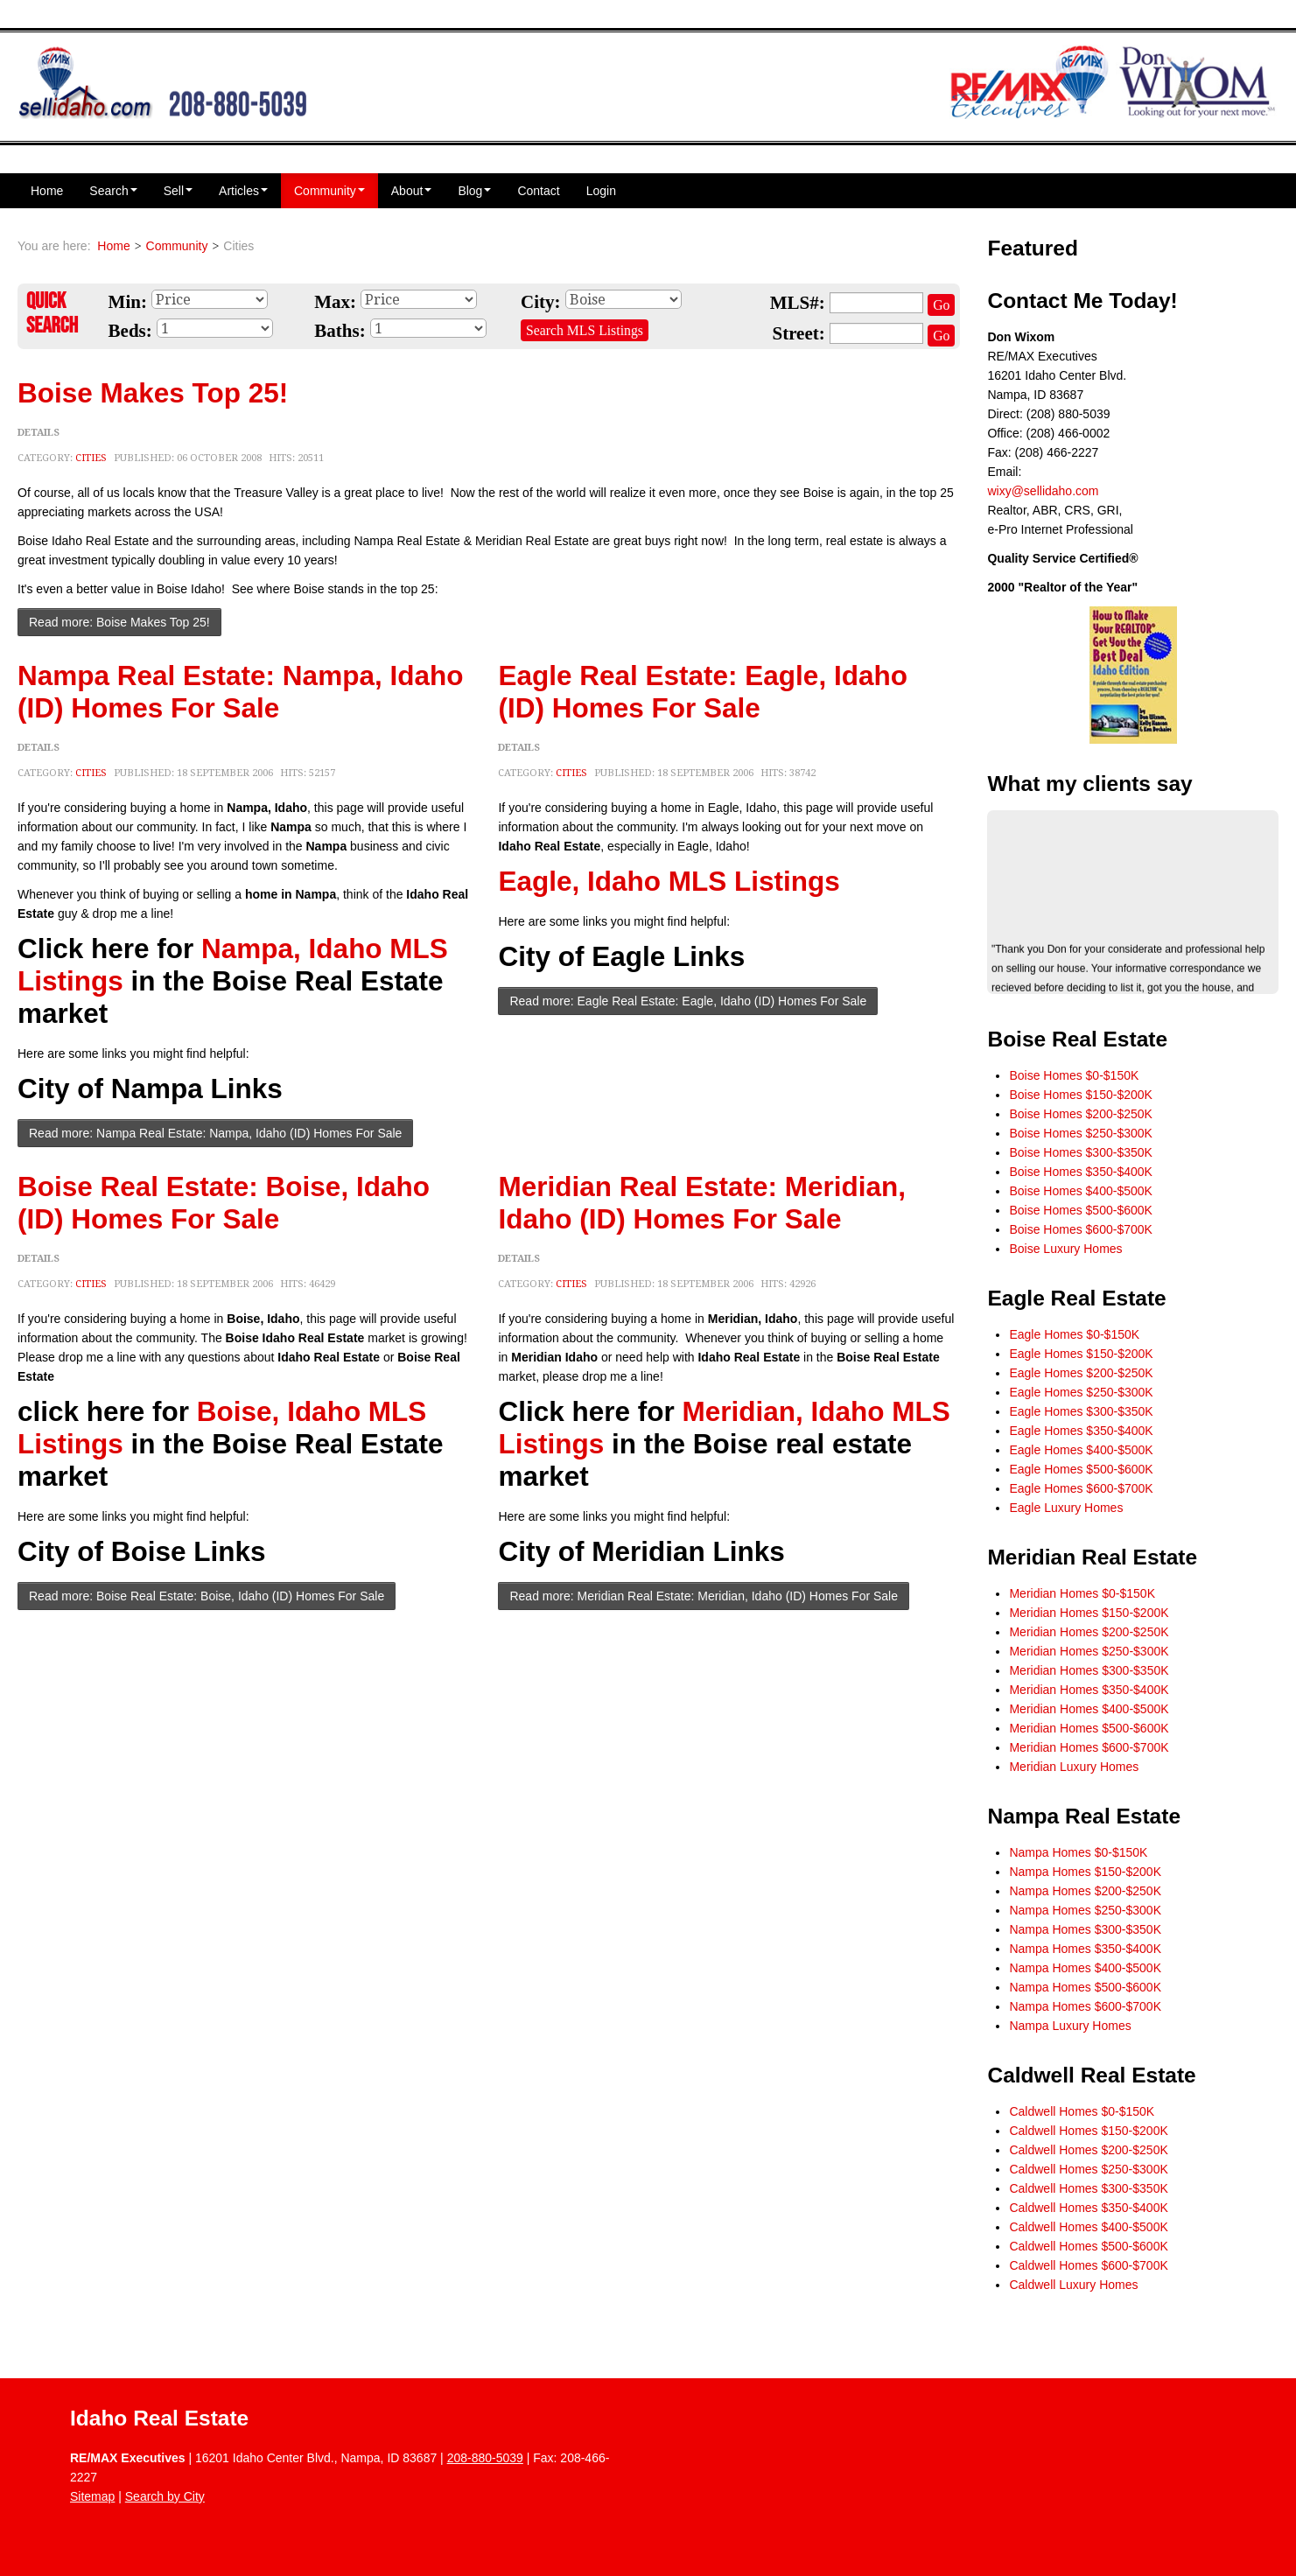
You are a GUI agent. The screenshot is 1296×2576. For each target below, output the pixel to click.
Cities (91, 458)
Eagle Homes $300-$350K (1080, 1411)
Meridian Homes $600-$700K (1088, 1747)
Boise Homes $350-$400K (1080, 1172)
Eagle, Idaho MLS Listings (668, 881)
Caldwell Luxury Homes (1073, 2285)
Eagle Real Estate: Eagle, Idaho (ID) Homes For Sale (702, 692)
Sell (178, 191)
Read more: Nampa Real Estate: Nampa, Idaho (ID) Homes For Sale (215, 1133)
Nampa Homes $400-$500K (1085, 1968)
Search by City (165, 2496)
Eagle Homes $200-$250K (1080, 1373)
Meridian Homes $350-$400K (1088, 1690)
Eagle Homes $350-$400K (1080, 1431)
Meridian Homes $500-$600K (1088, 1728)
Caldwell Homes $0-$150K (1081, 2111)
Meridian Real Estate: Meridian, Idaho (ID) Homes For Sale (702, 1203)
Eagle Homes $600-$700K (1080, 1488)
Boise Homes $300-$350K (1080, 1152)
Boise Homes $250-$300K (1080, 1133)
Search (113, 191)
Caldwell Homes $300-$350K (1088, 2188)
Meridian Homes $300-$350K (1088, 1670)
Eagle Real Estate (1076, 1298)
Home (47, 191)
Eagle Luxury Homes (1066, 1508)
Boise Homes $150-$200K (1080, 1095)
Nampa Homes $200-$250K (1085, 1891)
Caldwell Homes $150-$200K (1088, 2131)
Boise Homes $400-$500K (1080, 1191)
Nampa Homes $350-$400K (1085, 1949)
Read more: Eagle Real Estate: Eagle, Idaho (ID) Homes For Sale (687, 1001)
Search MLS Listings (584, 330)
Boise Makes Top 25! (153, 393)
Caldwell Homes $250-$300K (1088, 2169)
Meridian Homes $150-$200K (1088, 1613)
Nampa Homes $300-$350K (1085, 1929)
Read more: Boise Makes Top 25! (119, 622)
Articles (243, 191)
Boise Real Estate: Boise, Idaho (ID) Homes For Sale (224, 1203)
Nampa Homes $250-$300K (1085, 1910)
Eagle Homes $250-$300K (1080, 1392)
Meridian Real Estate (1092, 1557)
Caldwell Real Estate (1091, 2075)
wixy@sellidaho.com (1042, 491)
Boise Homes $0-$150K (1073, 1075)
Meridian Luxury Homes (1073, 1767)
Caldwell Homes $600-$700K (1088, 2265)
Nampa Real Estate (1083, 1816)
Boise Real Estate (1077, 1039)
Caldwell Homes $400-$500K (1088, 2227)
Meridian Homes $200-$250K (1088, 1632)
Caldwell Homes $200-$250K (1088, 2150)
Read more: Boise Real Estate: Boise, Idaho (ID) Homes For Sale (206, 1596)
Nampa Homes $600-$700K (1085, 2006)
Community (329, 191)
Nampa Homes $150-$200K (1085, 1872)
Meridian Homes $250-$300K (1088, 1651)
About (411, 191)
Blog (474, 191)
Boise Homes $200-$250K (1080, 1114)
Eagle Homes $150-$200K (1080, 1354)
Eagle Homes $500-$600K (1080, 1469)
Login (601, 191)
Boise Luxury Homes (1065, 1249)
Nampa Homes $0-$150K (1078, 1852)
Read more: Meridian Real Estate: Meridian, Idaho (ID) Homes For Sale (703, 1596)
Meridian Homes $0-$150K (1082, 1593)
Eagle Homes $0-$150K (1074, 1334)
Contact (538, 191)
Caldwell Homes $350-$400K (1088, 2208)
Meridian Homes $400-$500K (1088, 1709)
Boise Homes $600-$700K (1080, 1229)
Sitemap (92, 2496)
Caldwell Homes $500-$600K (1088, 2246)
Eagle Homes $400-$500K (1080, 1450)
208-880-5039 (485, 2458)
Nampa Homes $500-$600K (1085, 1987)
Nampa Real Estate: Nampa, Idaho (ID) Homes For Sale (240, 692)
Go (941, 305)
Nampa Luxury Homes (1070, 2026)
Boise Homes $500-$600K (1080, 1210)
